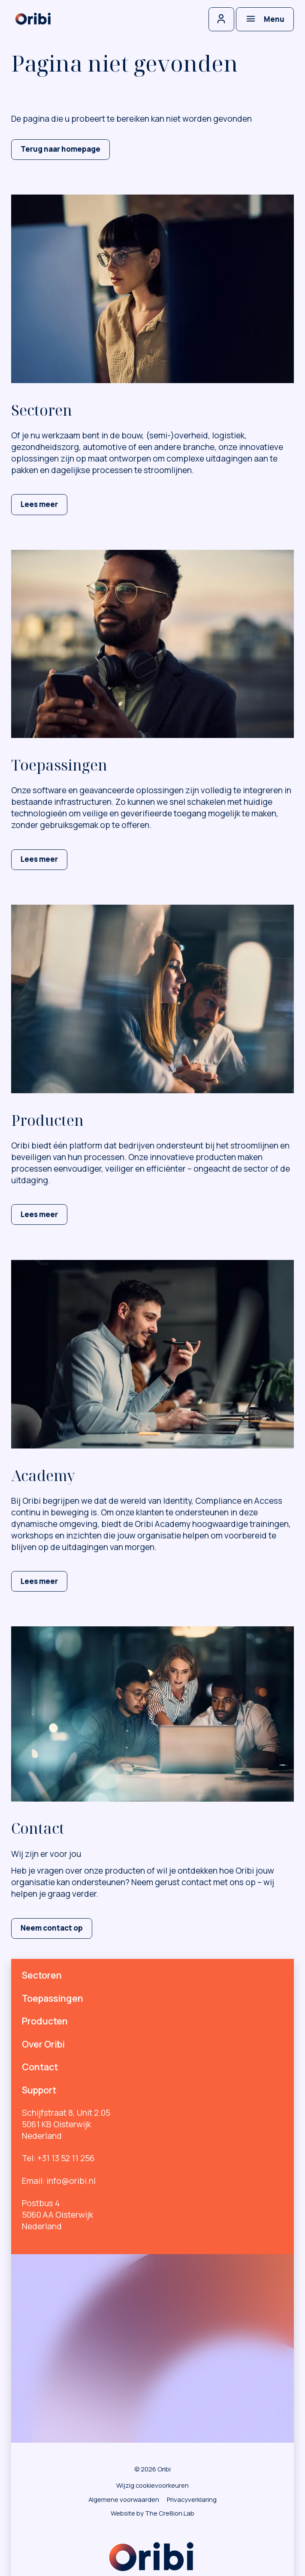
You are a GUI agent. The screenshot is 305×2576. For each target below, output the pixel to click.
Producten (45, 2021)
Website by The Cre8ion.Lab (152, 2513)
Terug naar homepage (60, 149)
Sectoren (42, 1975)
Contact (40, 2066)
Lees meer (39, 504)
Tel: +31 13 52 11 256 (58, 2158)
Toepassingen (52, 1998)
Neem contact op (52, 1928)
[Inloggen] (221, 19)
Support (39, 2090)
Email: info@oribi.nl (59, 2180)
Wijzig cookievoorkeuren (152, 2485)
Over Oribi (43, 2044)
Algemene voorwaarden (123, 2499)
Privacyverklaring (192, 2499)
